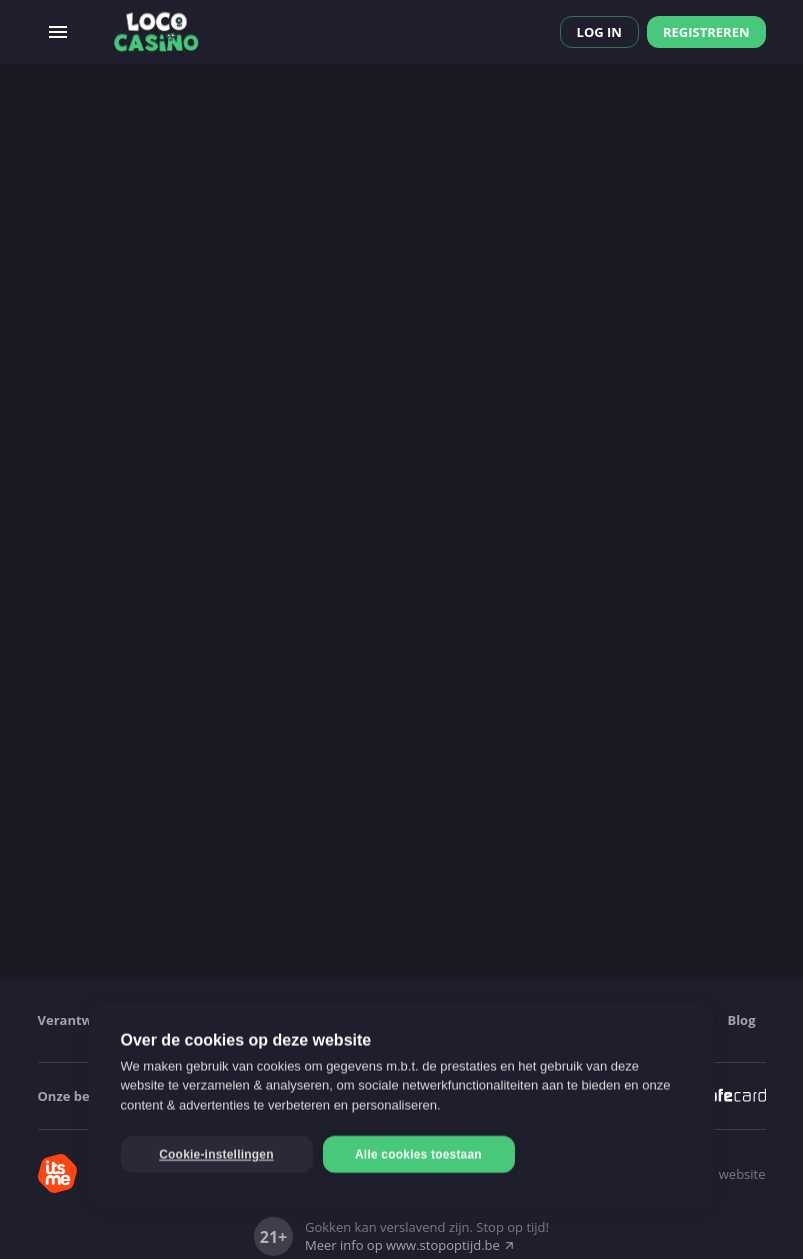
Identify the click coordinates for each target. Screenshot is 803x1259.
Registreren (706, 32)
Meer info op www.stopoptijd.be (410, 1245)
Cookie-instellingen (216, 1155)
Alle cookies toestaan (418, 1155)
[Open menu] (58, 32)
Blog (741, 1020)
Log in (599, 32)
